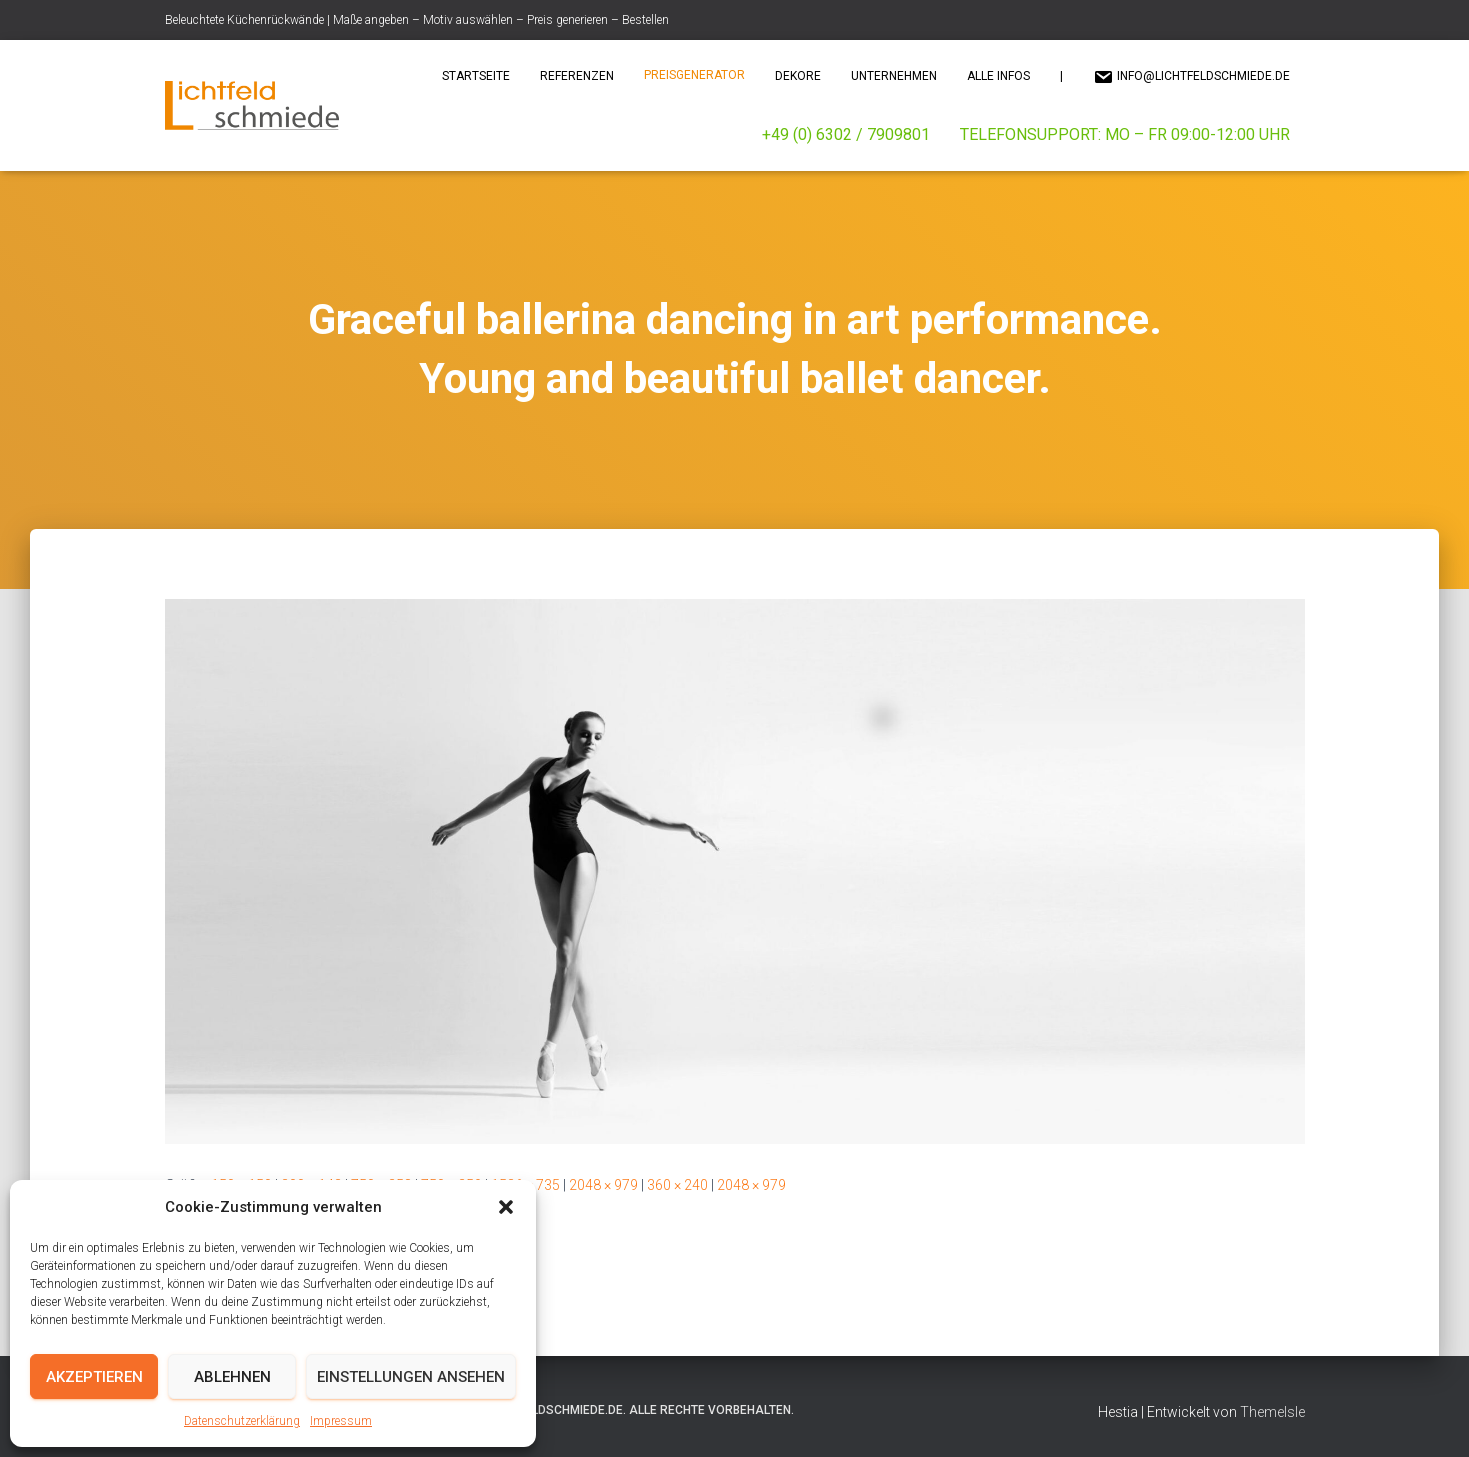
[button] (506, 1207)
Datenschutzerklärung (242, 1421)
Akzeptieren (94, 1377)
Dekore (798, 76)
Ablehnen (232, 1377)
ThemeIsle (1272, 1412)
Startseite (476, 76)
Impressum (341, 1421)
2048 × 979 (603, 1185)
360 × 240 (677, 1185)
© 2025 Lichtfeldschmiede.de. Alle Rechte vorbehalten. (618, 1410)
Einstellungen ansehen (411, 1377)
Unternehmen (894, 76)
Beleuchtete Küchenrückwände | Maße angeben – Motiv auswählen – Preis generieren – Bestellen (417, 20)
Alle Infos (998, 76)
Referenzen (577, 76)
